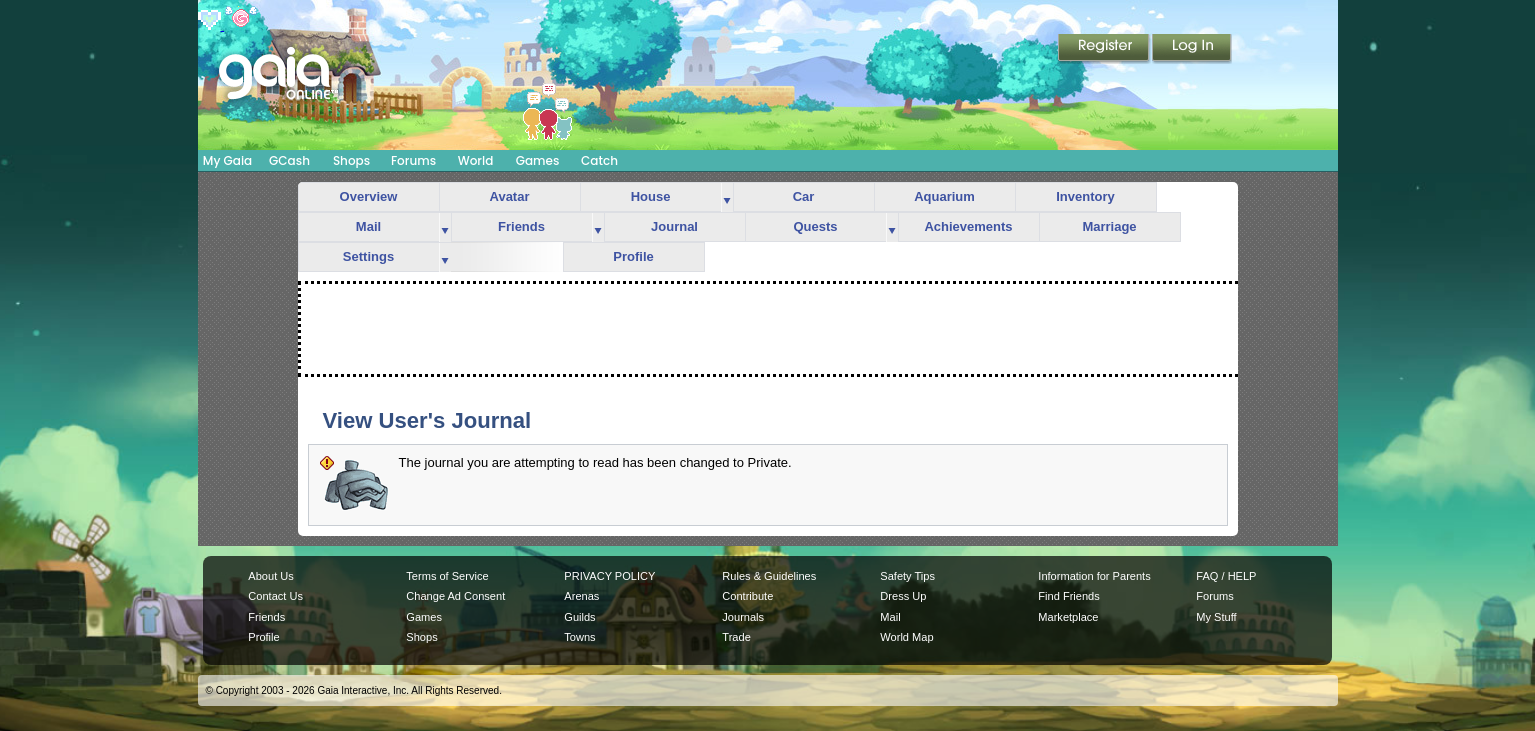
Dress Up (903, 596)
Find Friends (1068, 596)
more (727, 197)
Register (1105, 49)
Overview (369, 196)
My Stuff (1216, 617)
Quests (815, 226)
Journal (674, 226)
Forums (413, 160)
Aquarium (944, 196)
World (476, 160)
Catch (599, 160)
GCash (289, 160)
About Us (270, 576)
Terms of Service (447, 576)
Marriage (1109, 226)
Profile (633, 256)
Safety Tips (907, 576)
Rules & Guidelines (769, 576)
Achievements (968, 226)
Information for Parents (1094, 576)
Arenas (581, 596)
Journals (743, 617)
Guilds (579, 617)
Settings (368, 256)
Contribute (747, 596)
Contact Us (275, 596)
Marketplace (1068, 617)
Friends (521, 226)
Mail (368, 226)
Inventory (1085, 196)
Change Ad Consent (455, 596)
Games (538, 160)
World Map (906, 637)
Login (1192, 49)
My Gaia (227, 160)
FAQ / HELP (1226, 576)
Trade (736, 637)
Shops (351, 160)
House (651, 196)
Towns (579, 637)
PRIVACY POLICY (609, 576)
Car (804, 196)
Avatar (510, 196)
